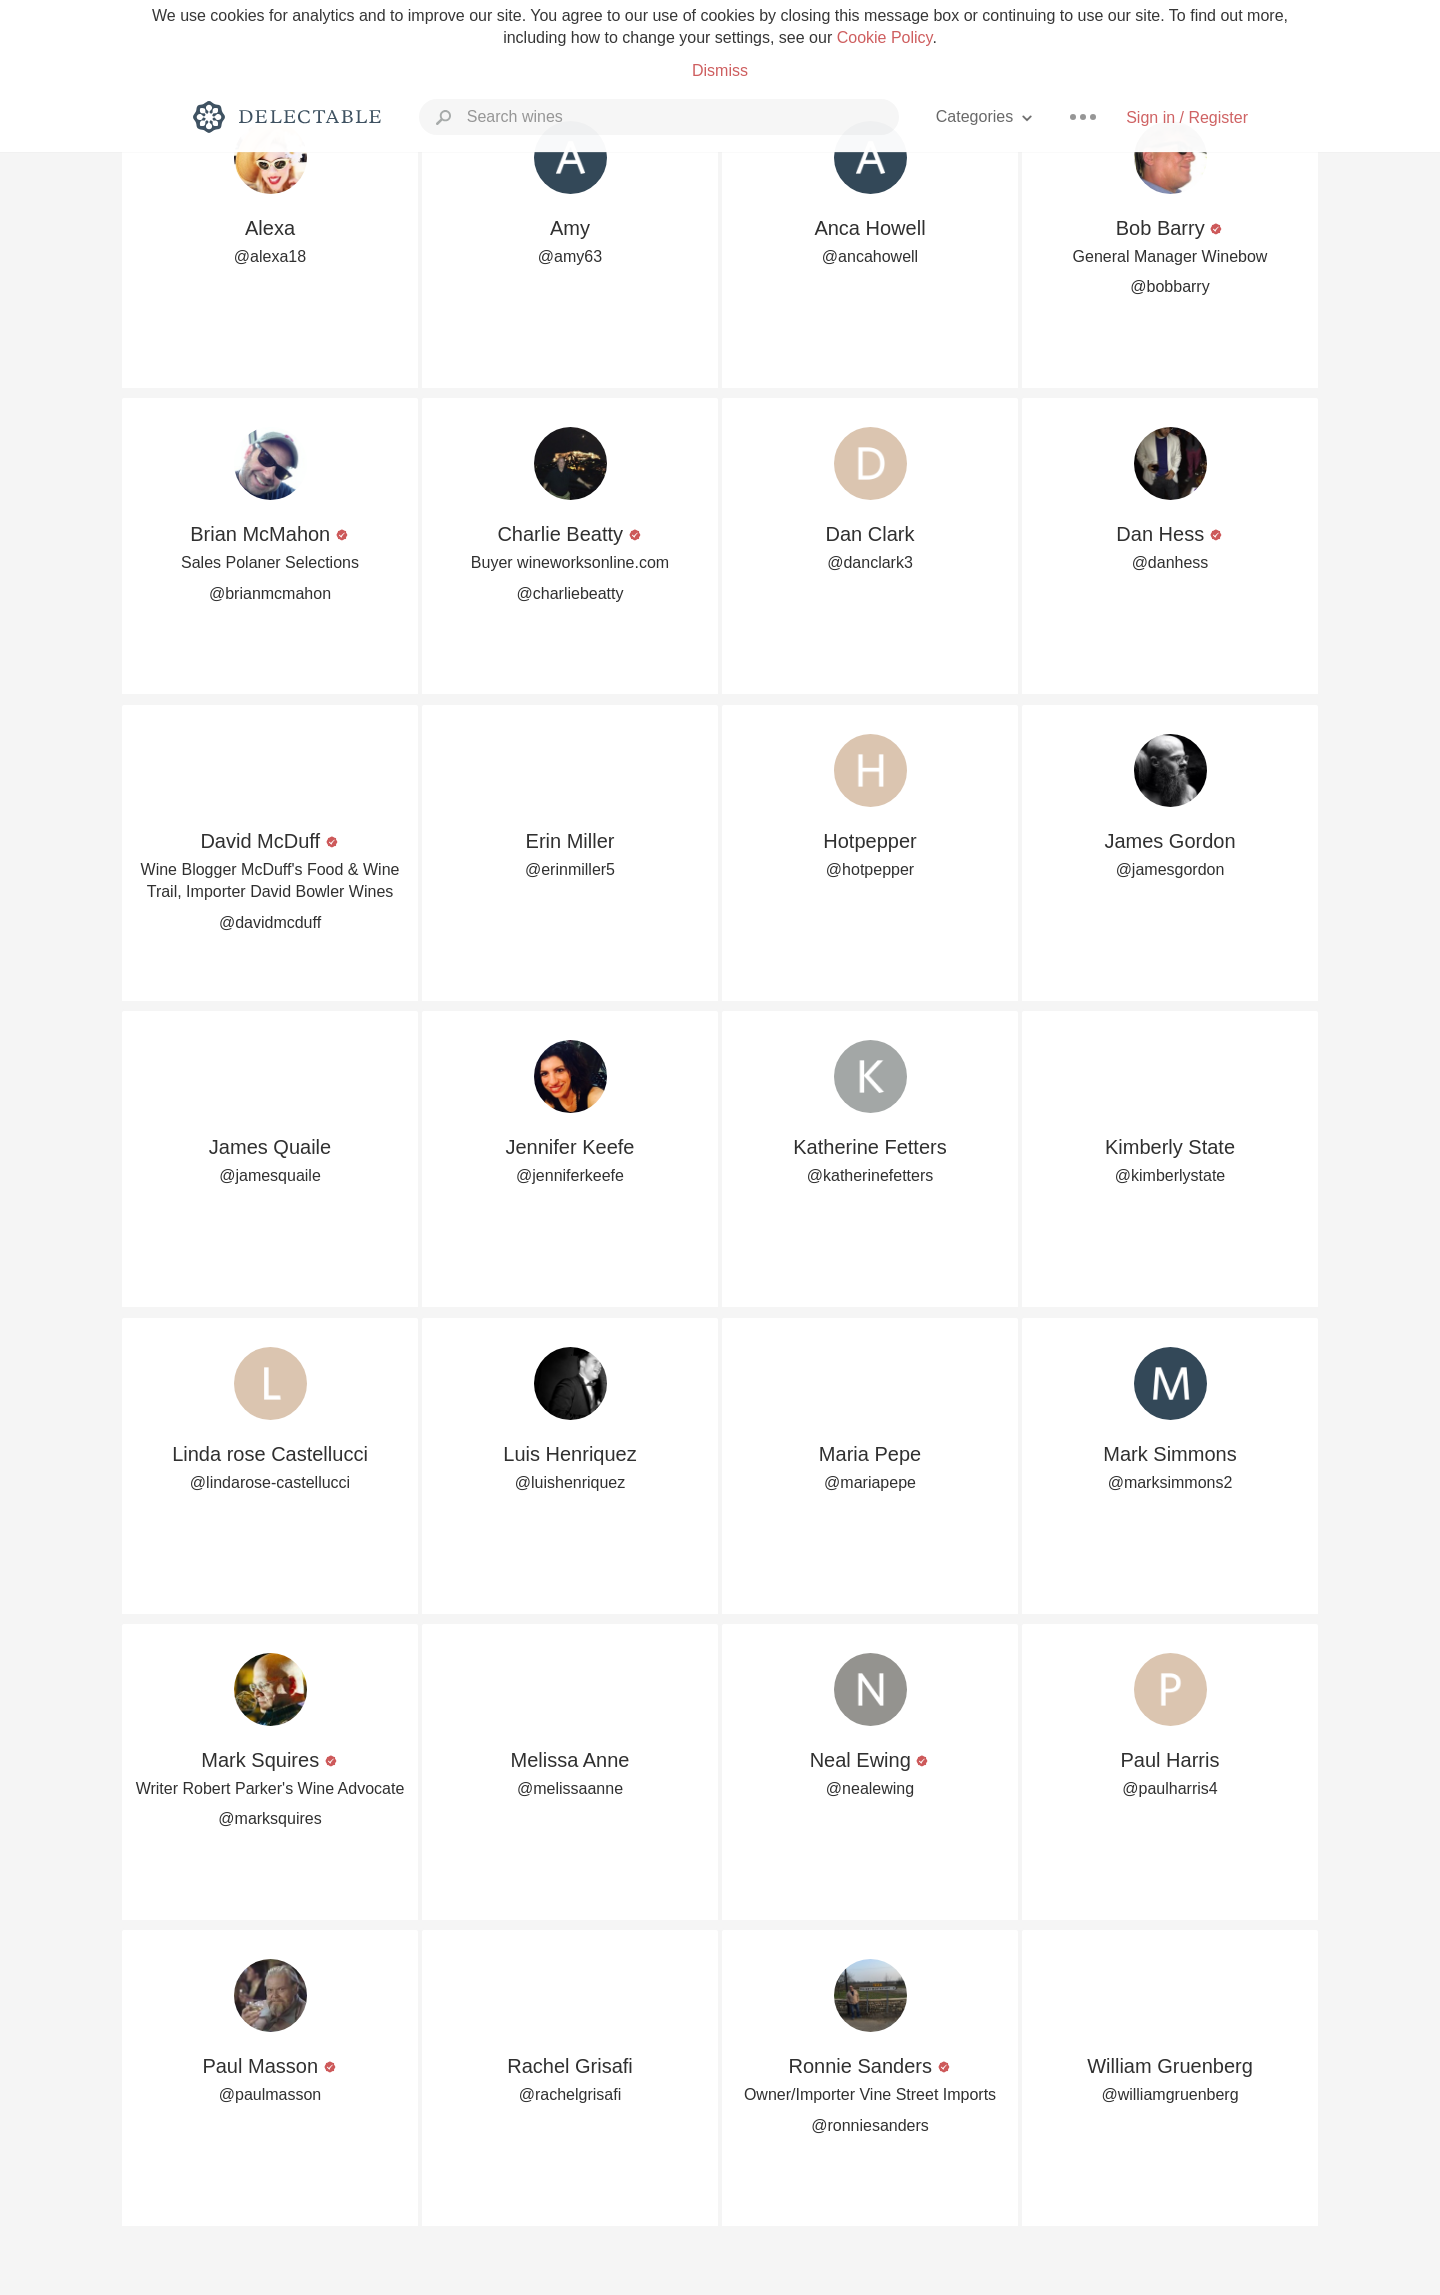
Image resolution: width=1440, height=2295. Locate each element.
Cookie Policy (885, 37)
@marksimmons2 (1170, 1482)
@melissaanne (570, 1788)
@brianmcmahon (270, 593)
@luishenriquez (570, 1482)
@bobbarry (1169, 286)
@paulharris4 (1169, 1788)
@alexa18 (270, 256)
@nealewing (870, 1788)
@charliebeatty (570, 593)
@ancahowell (870, 256)
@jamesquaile (270, 1175)
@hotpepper (870, 869)
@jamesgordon (1170, 869)
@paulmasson (270, 2094)
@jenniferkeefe (570, 1175)
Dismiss (720, 70)
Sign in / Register (1187, 117)
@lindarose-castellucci (270, 1482)
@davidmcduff (270, 922)
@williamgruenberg (1169, 2094)
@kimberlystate (1170, 1175)
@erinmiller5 (570, 869)
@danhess (1170, 562)
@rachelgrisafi (570, 2094)
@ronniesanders (870, 2125)
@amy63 (570, 256)
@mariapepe (870, 1482)
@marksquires (269, 1818)
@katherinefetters (870, 1175)
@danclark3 (870, 562)
